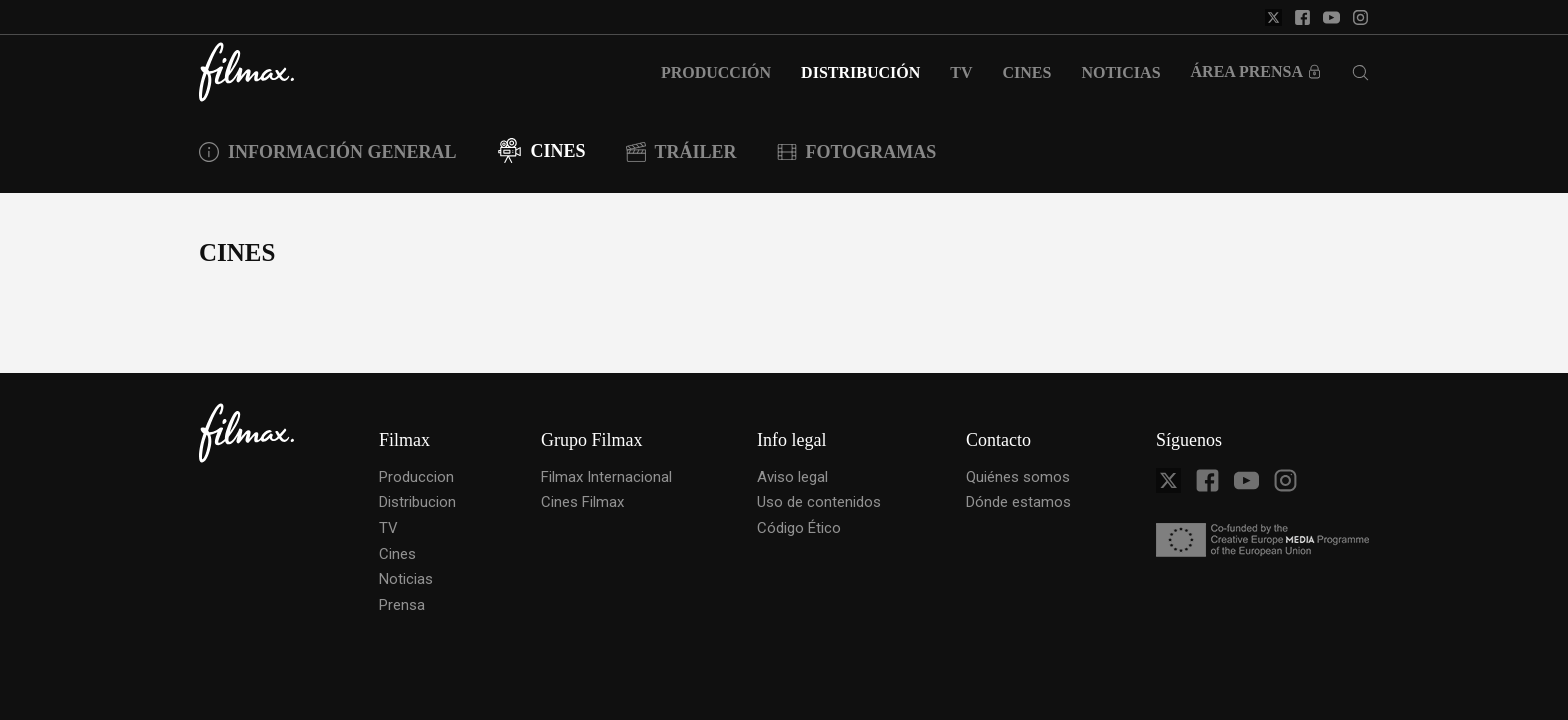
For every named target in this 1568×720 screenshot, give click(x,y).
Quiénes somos (1018, 477)
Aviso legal (792, 477)
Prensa (402, 605)
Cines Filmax (582, 502)
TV (388, 528)
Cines (397, 554)
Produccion (416, 477)
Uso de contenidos (819, 502)
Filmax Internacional (606, 477)
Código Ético (799, 528)
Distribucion (417, 502)
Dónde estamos (1018, 502)
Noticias (406, 579)
